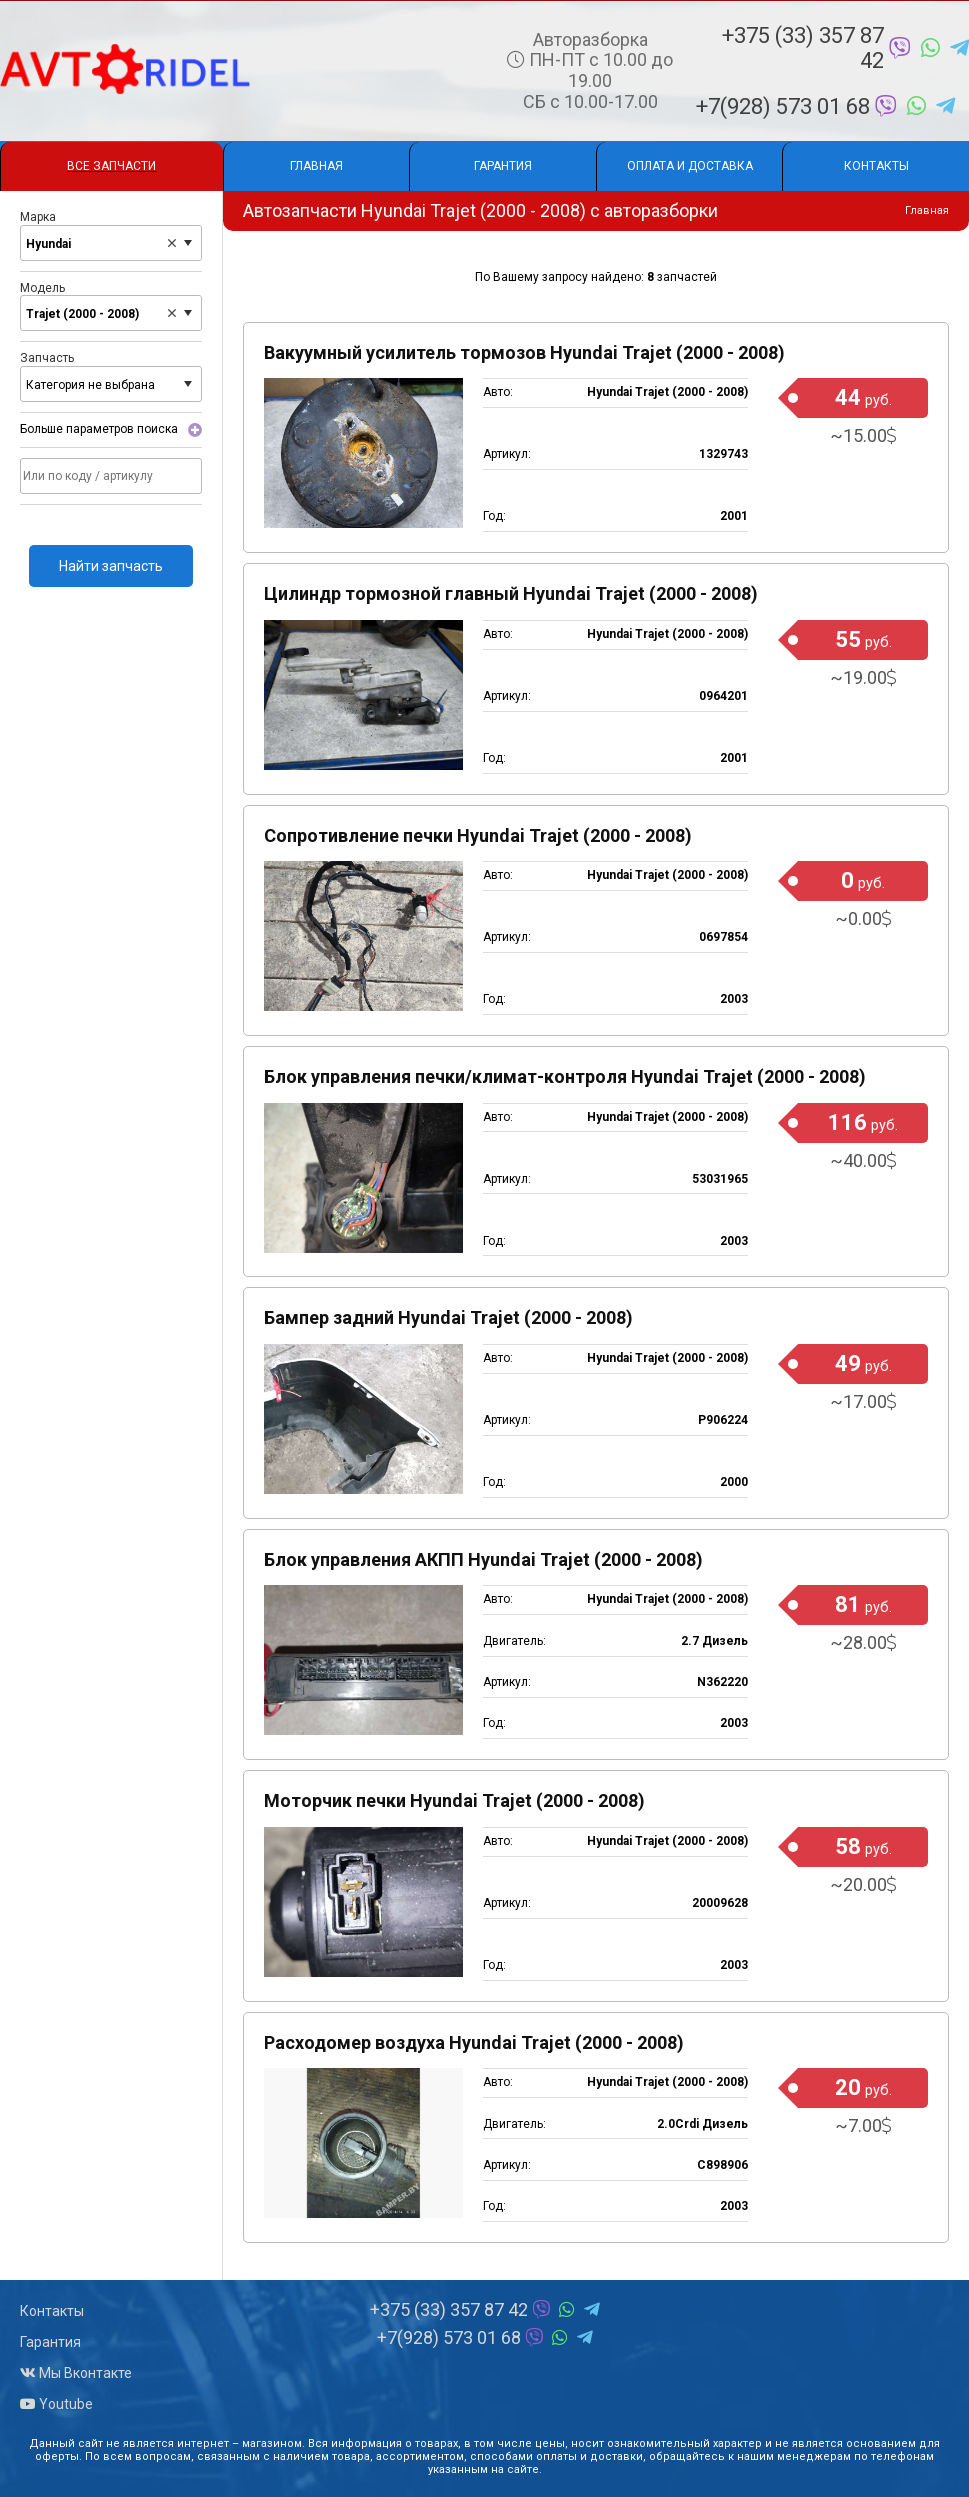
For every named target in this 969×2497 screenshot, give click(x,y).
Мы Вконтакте (76, 2373)
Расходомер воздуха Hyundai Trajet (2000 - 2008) (474, 2042)
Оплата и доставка (690, 166)
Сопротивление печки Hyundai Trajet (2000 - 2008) (478, 835)
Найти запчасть (111, 566)
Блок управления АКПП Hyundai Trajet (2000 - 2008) (483, 1559)
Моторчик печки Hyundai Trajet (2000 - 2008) (454, 1800)
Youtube (56, 2404)
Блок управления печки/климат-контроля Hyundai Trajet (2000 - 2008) (565, 1076)
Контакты (876, 166)
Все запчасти (111, 166)
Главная (316, 166)
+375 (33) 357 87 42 (845, 48)
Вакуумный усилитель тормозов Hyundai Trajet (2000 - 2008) (524, 352)
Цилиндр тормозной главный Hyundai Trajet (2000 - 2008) (511, 593)
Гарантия (503, 166)
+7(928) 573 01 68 (825, 106)
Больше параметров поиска (99, 430)
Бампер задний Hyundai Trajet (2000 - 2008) (448, 1317)
